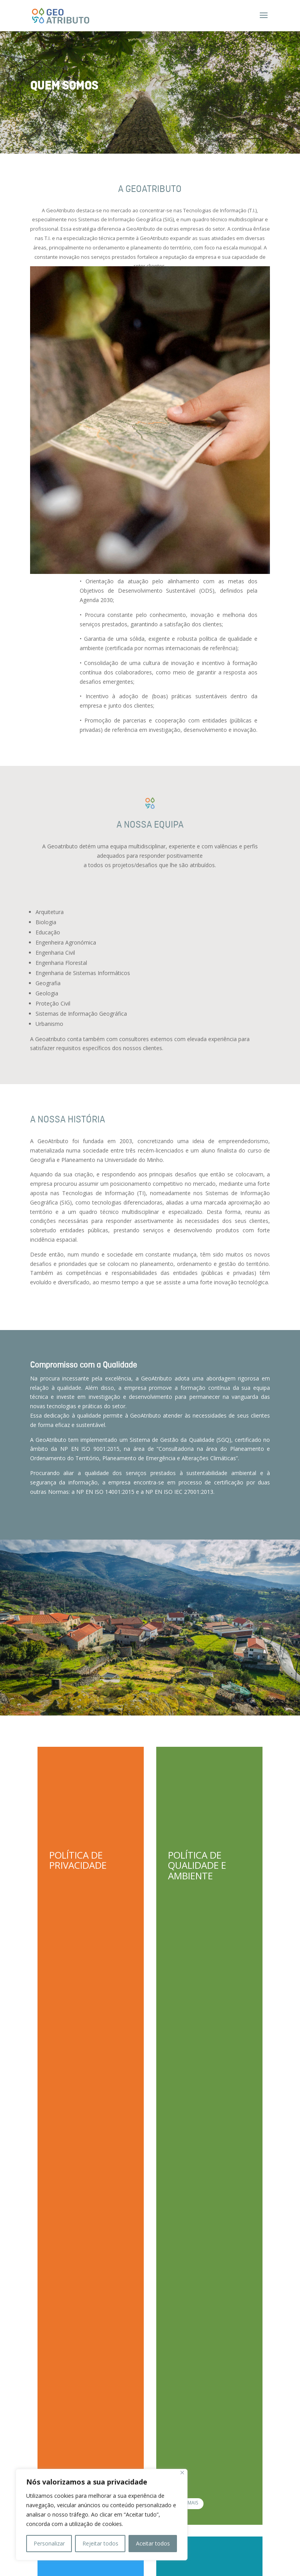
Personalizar (49, 2543)
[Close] (182, 2472)
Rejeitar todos (100, 2543)
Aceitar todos (153, 2543)
